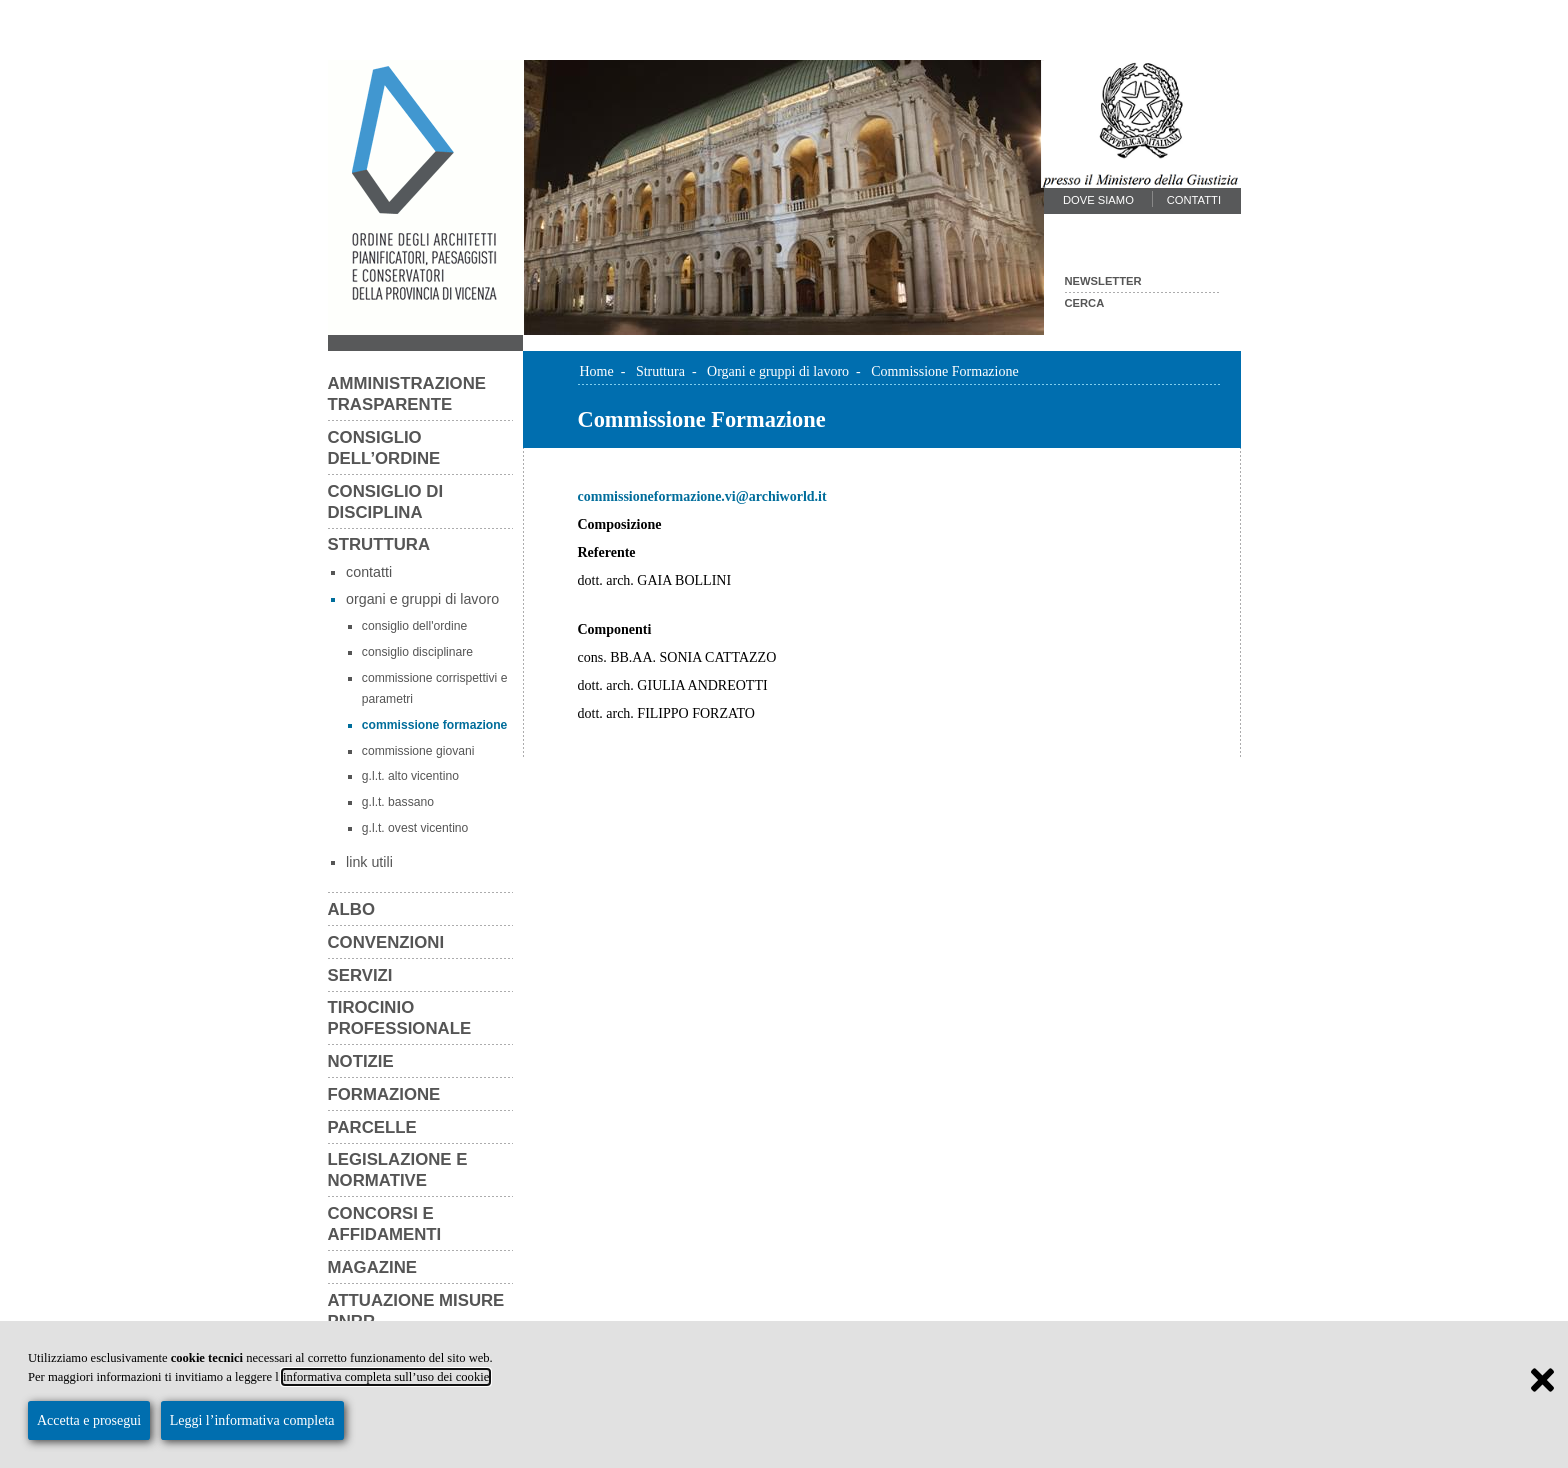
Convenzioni (386, 942)
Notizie (361, 1061)
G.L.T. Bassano (398, 802)
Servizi (360, 975)
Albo (352, 909)
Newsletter (1103, 281)
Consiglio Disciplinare (417, 652)
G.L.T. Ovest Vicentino (415, 828)
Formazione (384, 1094)
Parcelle (372, 1127)
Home (597, 371)
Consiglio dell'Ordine (414, 626)
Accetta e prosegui (89, 1420)
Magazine (373, 1267)
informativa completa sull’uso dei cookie (386, 1377)
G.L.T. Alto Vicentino (410, 776)
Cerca (1085, 303)
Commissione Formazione (435, 725)
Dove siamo (1098, 200)
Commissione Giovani (418, 751)
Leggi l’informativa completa (252, 1420)
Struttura (379, 544)
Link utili (369, 862)
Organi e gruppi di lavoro (422, 599)
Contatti (1194, 200)
